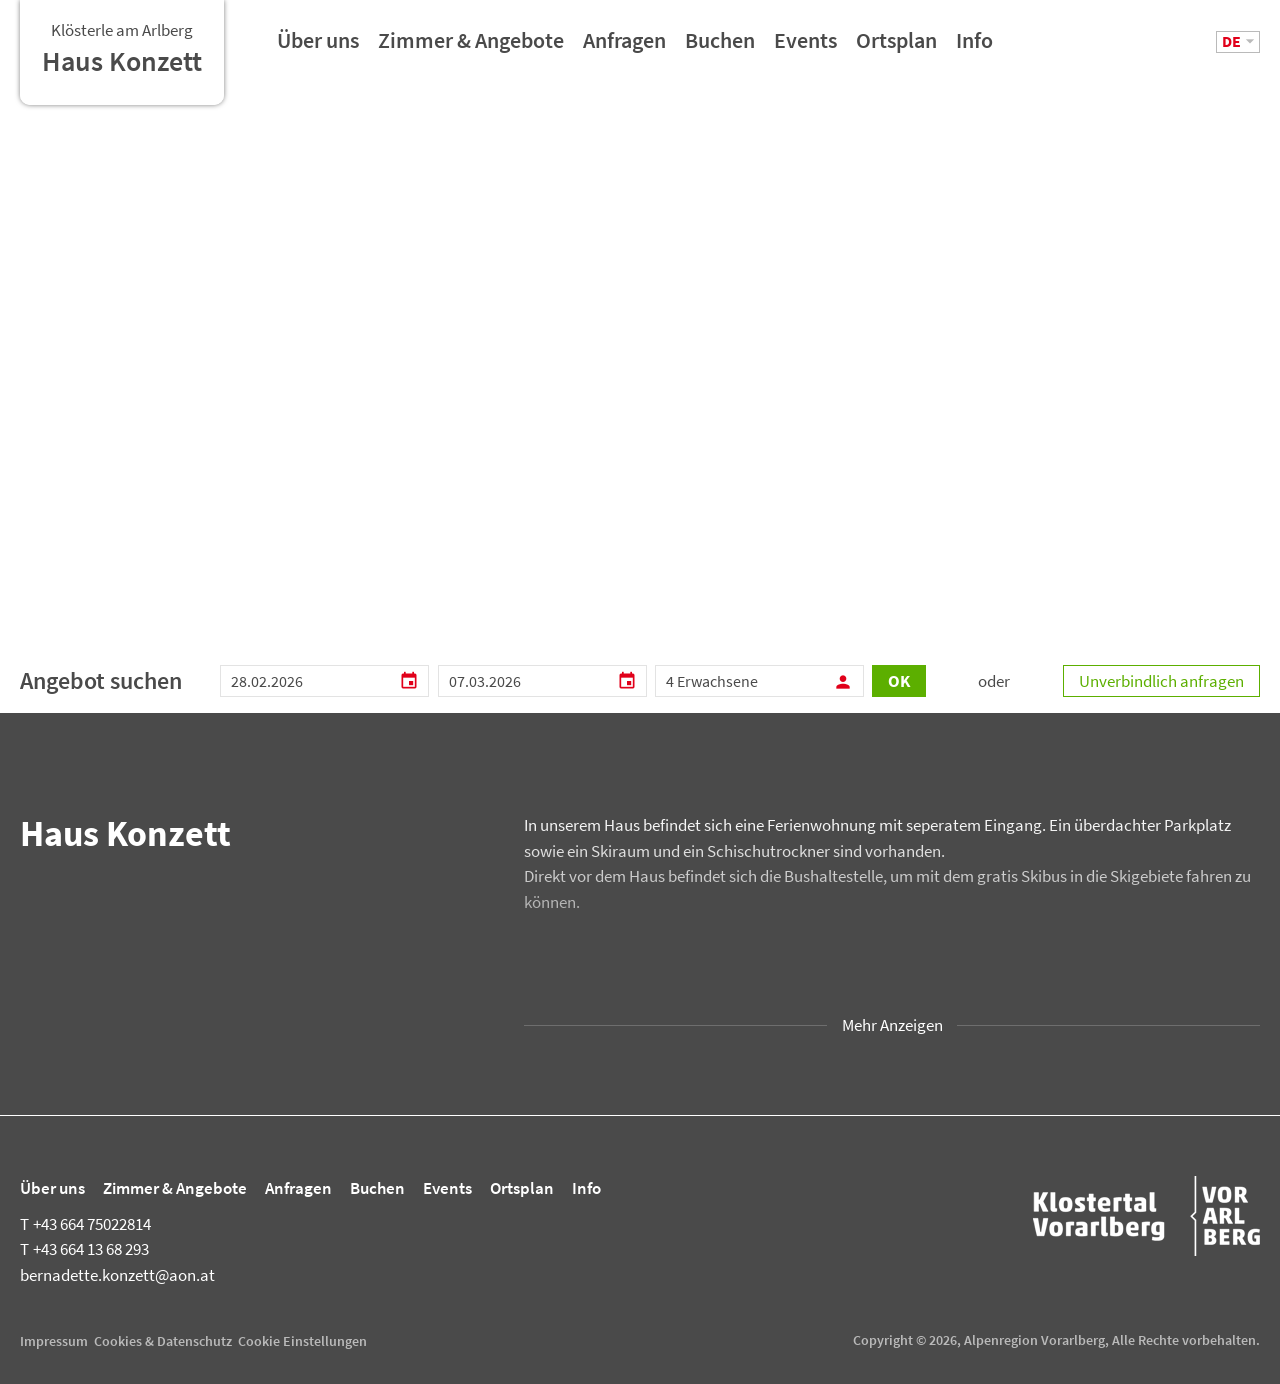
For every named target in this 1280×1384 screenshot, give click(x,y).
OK (899, 681)
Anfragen (624, 47)
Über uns (318, 47)
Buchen (720, 47)
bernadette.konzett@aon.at (117, 1275)
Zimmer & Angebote (471, 47)
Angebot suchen (101, 680)
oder (994, 681)
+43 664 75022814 (85, 1224)
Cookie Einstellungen (302, 1341)
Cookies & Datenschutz (163, 1341)
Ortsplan (896, 47)
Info (974, 47)
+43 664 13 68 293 (84, 1249)
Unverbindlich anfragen (1161, 681)
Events (805, 47)
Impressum (54, 1341)
